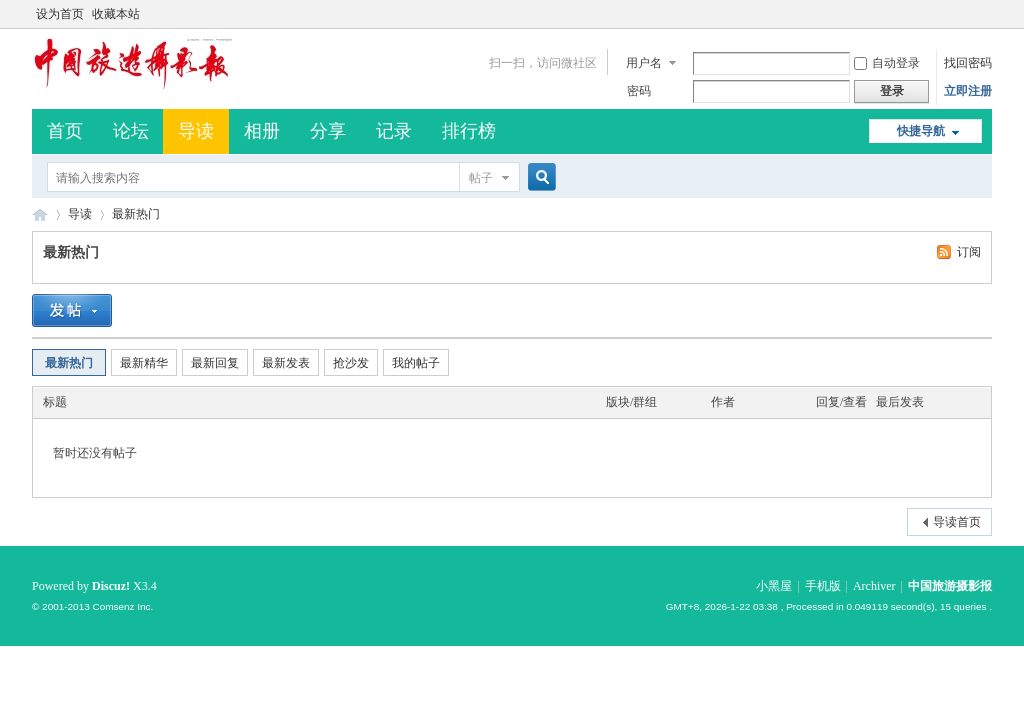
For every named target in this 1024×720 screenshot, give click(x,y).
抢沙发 (351, 363)
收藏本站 (116, 14)
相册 (262, 131)
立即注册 (968, 91)
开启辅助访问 (987, 14)
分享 (328, 131)
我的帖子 (416, 363)
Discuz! (111, 586)
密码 (639, 91)
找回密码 (968, 63)
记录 (394, 131)
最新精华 (144, 363)
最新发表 (286, 363)
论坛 (131, 131)
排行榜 (469, 131)
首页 (65, 131)
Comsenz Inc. (122, 606)
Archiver (874, 586)
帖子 (481, 178)
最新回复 (215, 363)
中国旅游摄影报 (40, 214)
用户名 (644, 63)
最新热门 (136, 214)
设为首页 (60, 14)
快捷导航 (921, 131)
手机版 (823, 586)
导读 (196, 131)
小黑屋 (774, 586)
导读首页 (957, 522)
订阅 (969, 252)
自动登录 (887, 63)
